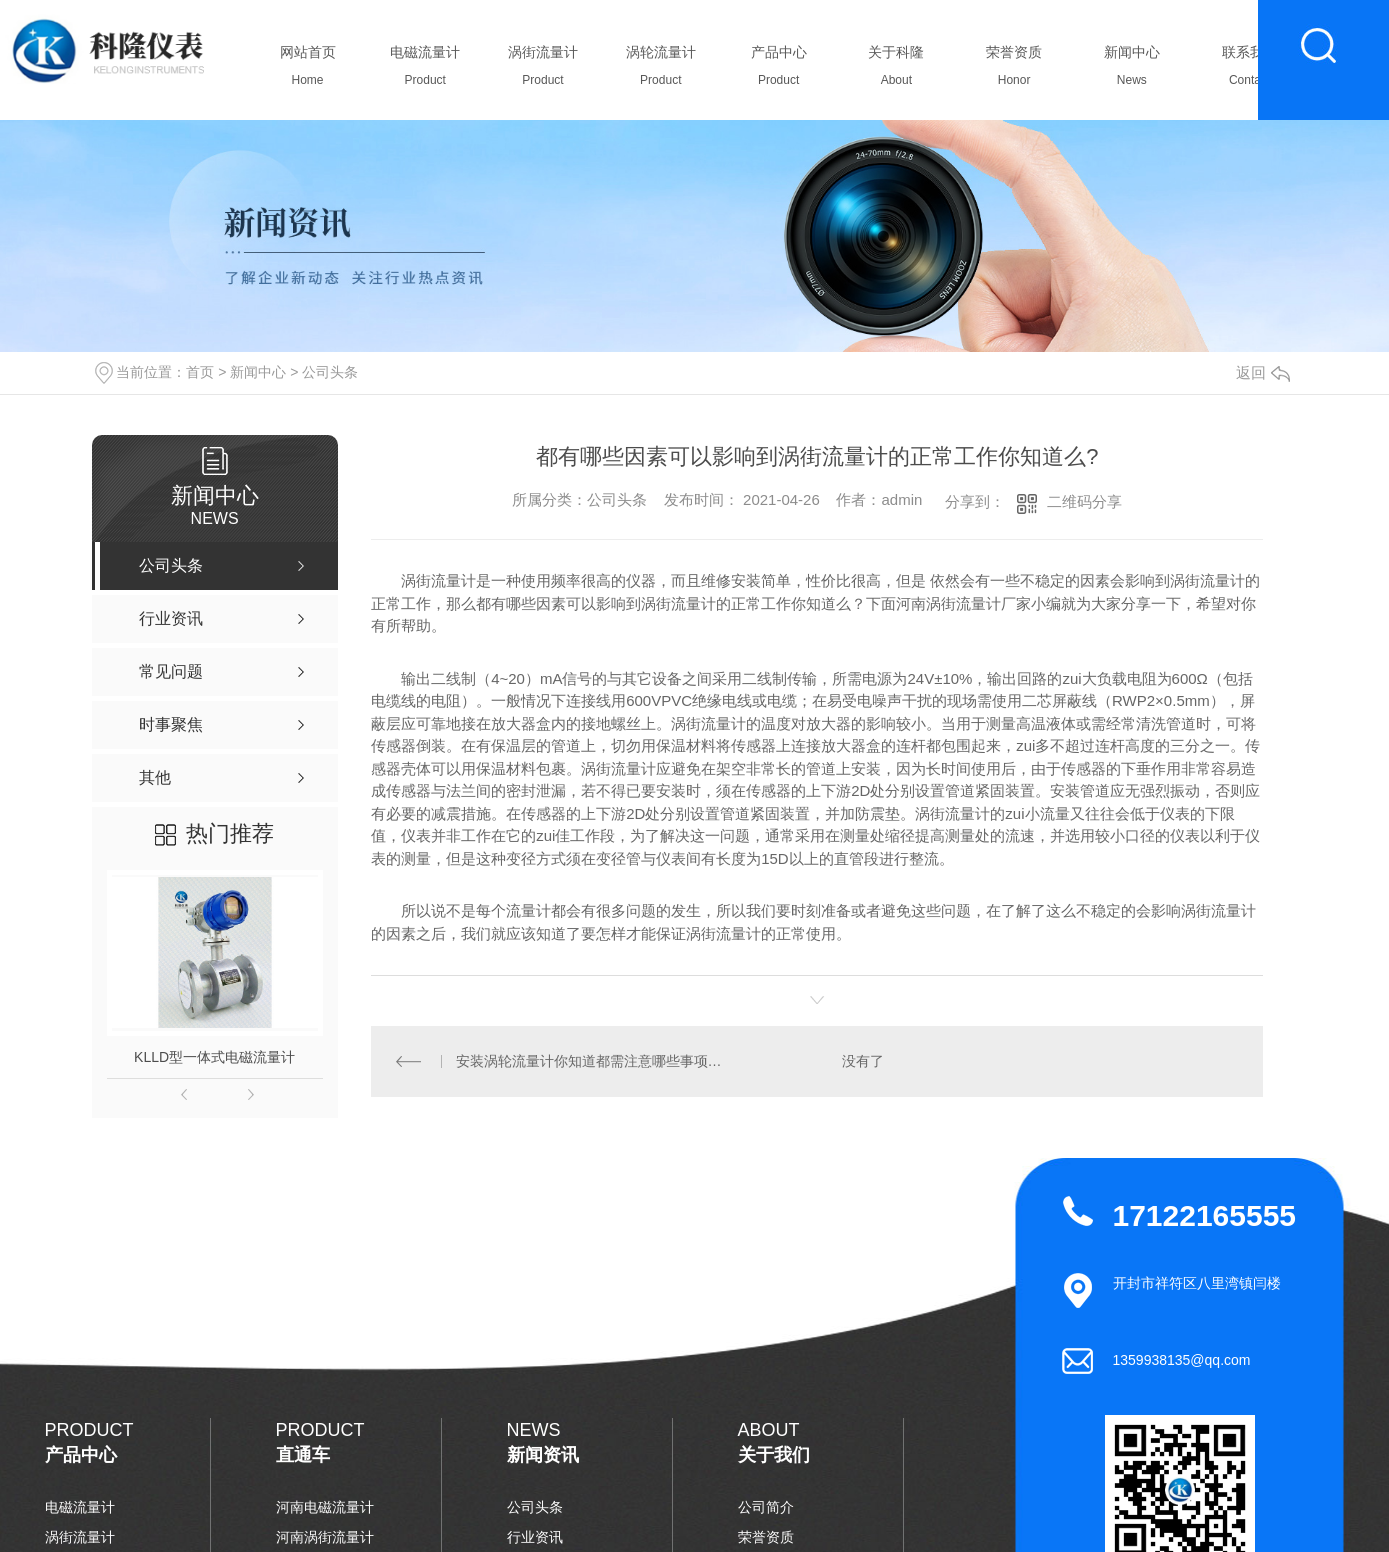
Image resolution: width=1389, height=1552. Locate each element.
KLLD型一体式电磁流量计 (214, 1057)
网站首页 (307, 71)
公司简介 (766, 1507)
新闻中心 (1131, 71)
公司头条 (330, 372)
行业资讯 (535, 1537)
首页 (200, 372)
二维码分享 (1084, 501)
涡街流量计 (543, 71)
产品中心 (778, 71)
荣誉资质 (1014, 71)
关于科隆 (896, 71)
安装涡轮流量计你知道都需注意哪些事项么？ (594, 1061)
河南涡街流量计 (325, 1537)
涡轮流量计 (660, 71)
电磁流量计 (425, 71)
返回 (1263, 372)
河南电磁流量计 (325, 1507)
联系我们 (1249, 71)
